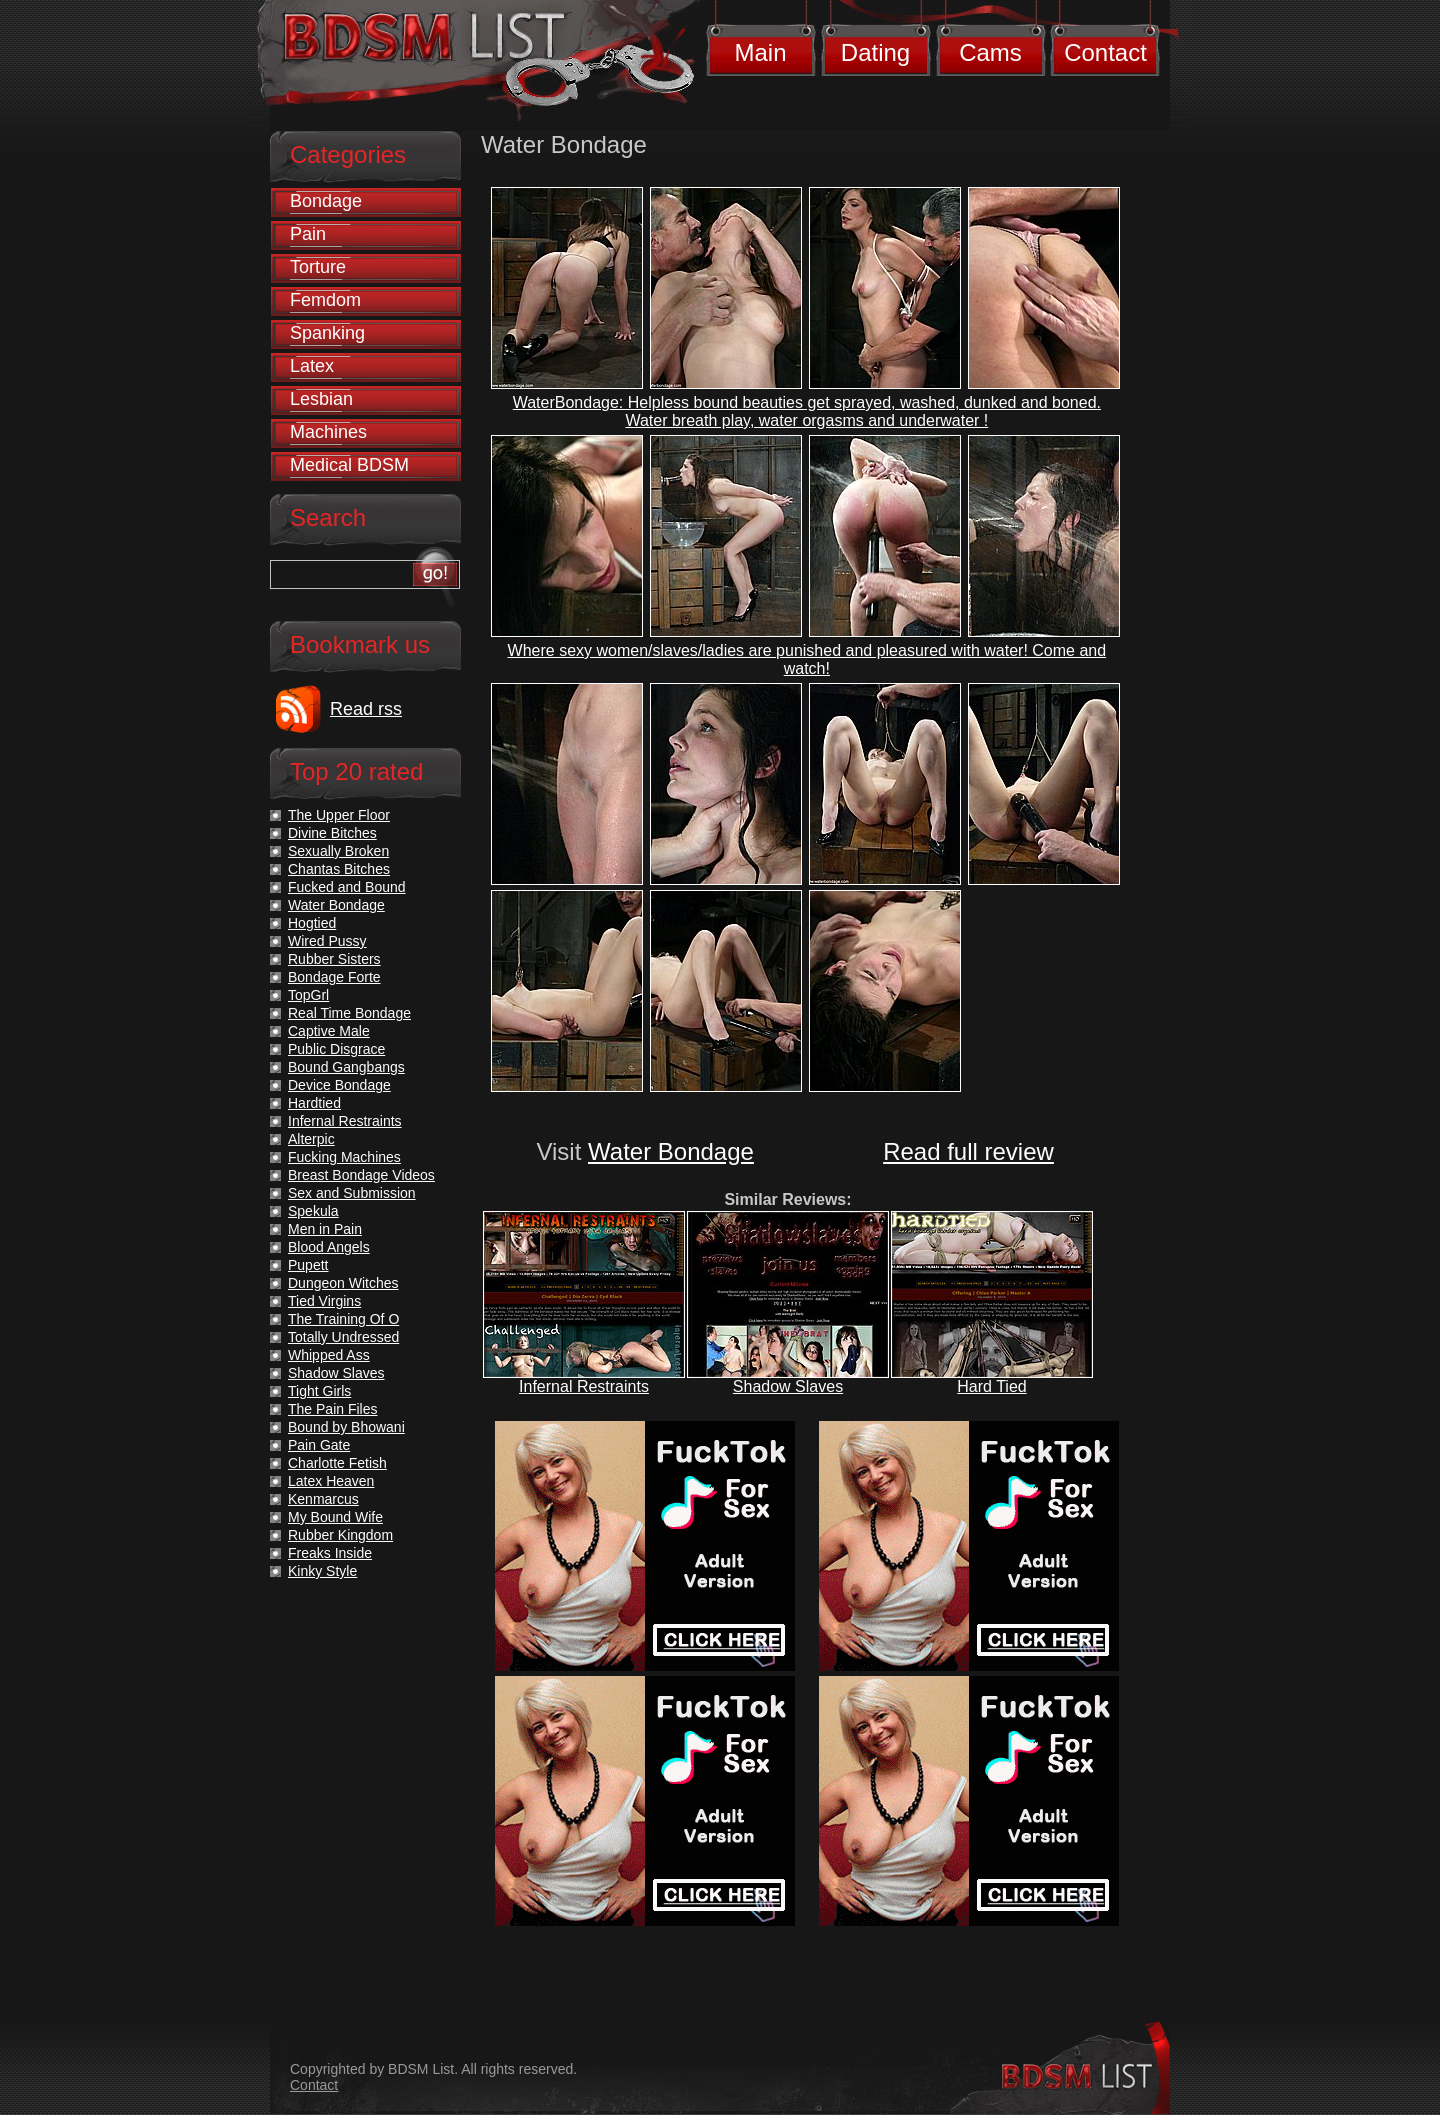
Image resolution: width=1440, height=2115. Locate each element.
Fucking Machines (344, 1157)
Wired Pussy (327, 941)
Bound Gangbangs (346, 1067)
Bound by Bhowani (346, 1427)
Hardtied (314, 1103)
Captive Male (329, 1031)
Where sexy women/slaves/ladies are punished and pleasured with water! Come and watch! (807, 659)
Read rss (366, 709)
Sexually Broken (338, 851)
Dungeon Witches (343, 1283)
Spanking (327, 333)
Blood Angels (329, 1247)
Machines (328, 432)
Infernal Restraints (584, 1386)
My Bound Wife (335, 1517)
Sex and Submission (352, 1193)
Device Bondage (339, 1085)
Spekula (313, 1211)
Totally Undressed (343, 1337)
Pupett (308, 1265)
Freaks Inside (330, 1553)
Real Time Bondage (349, 1013)
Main (760, 52)
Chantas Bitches (339, 869)
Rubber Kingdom (340, 1535)
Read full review (968, 1151)
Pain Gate (319, 1445)
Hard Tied (991, 1386)
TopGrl (308, 995)
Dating (875, 52)
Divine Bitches (332, 833)
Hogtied (312, 923)
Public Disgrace (336, 1049)
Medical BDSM (349, 465)
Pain (308, 234)
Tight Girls (319, 1391)
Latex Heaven (331, 1481)
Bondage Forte (334, 977)
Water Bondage (671, 1151)
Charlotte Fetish (337, 1463)
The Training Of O (343, 1319)
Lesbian (321, 399)
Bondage (326, 201)
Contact (1105, 52)
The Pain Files (332, 1409)
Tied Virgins (324, 1301)
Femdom (325, 300)
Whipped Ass (329, 1355)
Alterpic (311, 1139)
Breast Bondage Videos (361, 1175)
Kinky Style (322, 1571)
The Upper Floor (339, 815)
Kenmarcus (323, 1499)
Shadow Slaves (788, 1386)
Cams (990, 52)
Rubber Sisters (334, 959)
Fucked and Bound (347, 887)
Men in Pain (325, 1229)
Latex (312, 366)
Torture (318, 267)
